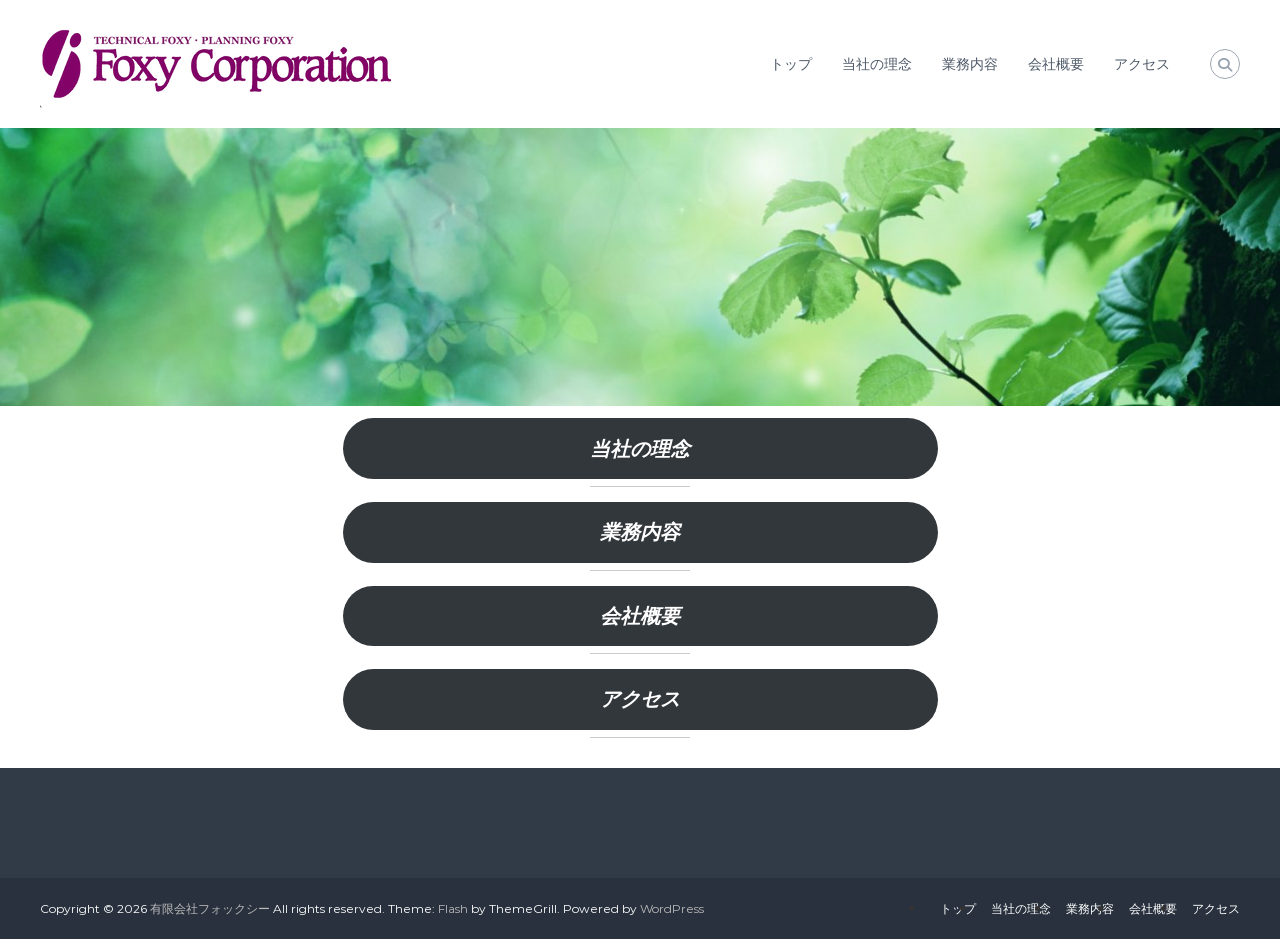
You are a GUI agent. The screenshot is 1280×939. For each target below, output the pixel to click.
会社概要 (1056, 64)
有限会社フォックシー (210, 908)
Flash (453, 908)
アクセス (1142, 64)
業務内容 (970, 64)
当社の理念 (877, 64)
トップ (791, 64)
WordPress (672, 908)
